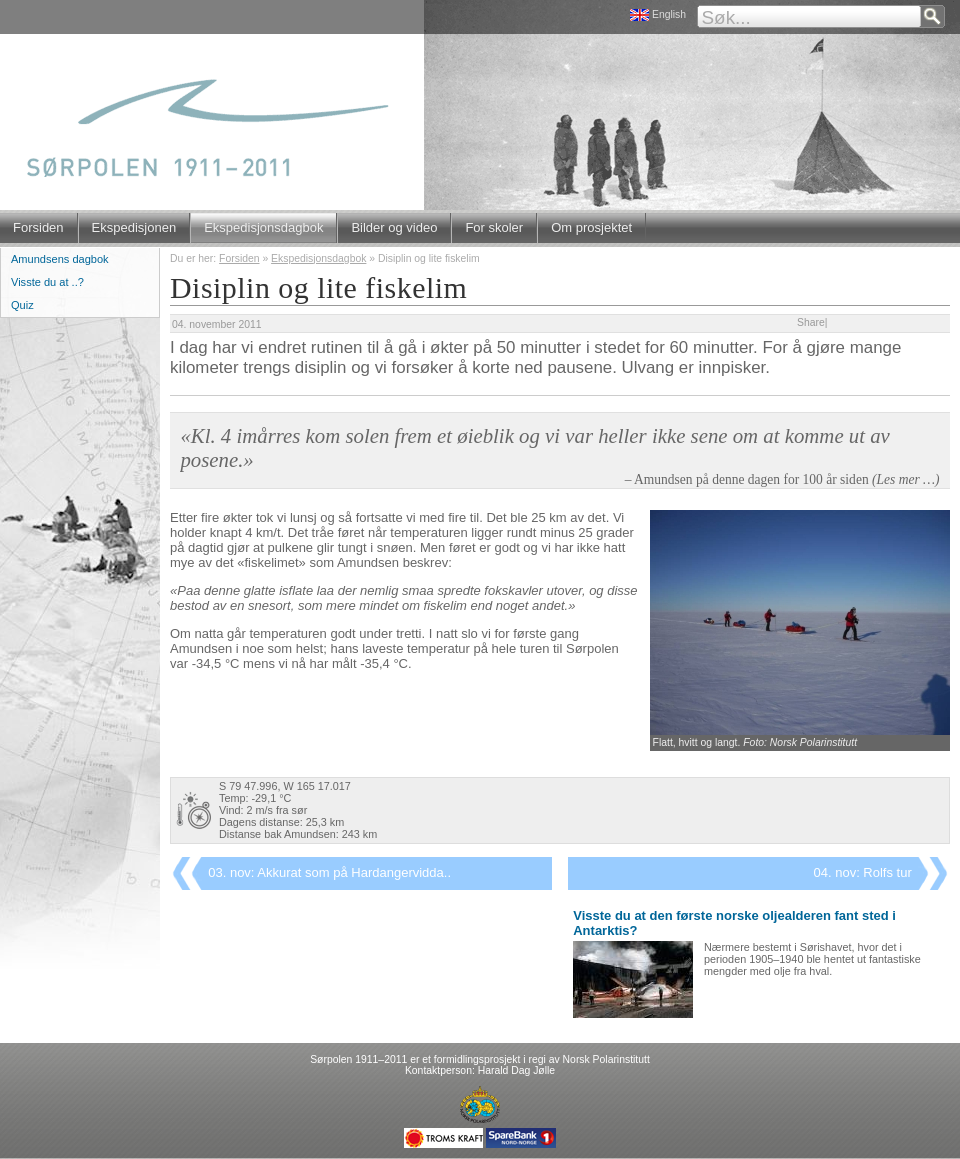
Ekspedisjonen (134, 227)
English (669, 14)
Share (811, 322)
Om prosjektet (591, 227)
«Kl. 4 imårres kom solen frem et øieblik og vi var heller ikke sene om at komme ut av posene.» (534, 447)
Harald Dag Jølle (516, 1070)
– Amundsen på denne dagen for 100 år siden (782, 479)
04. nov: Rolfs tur (863, 872)
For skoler (494, 227)
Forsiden (38, 227)
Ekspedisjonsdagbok (263, 227)
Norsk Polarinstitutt (606, 1059)
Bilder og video (394, 227)
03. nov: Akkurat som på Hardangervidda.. (329, 872)
